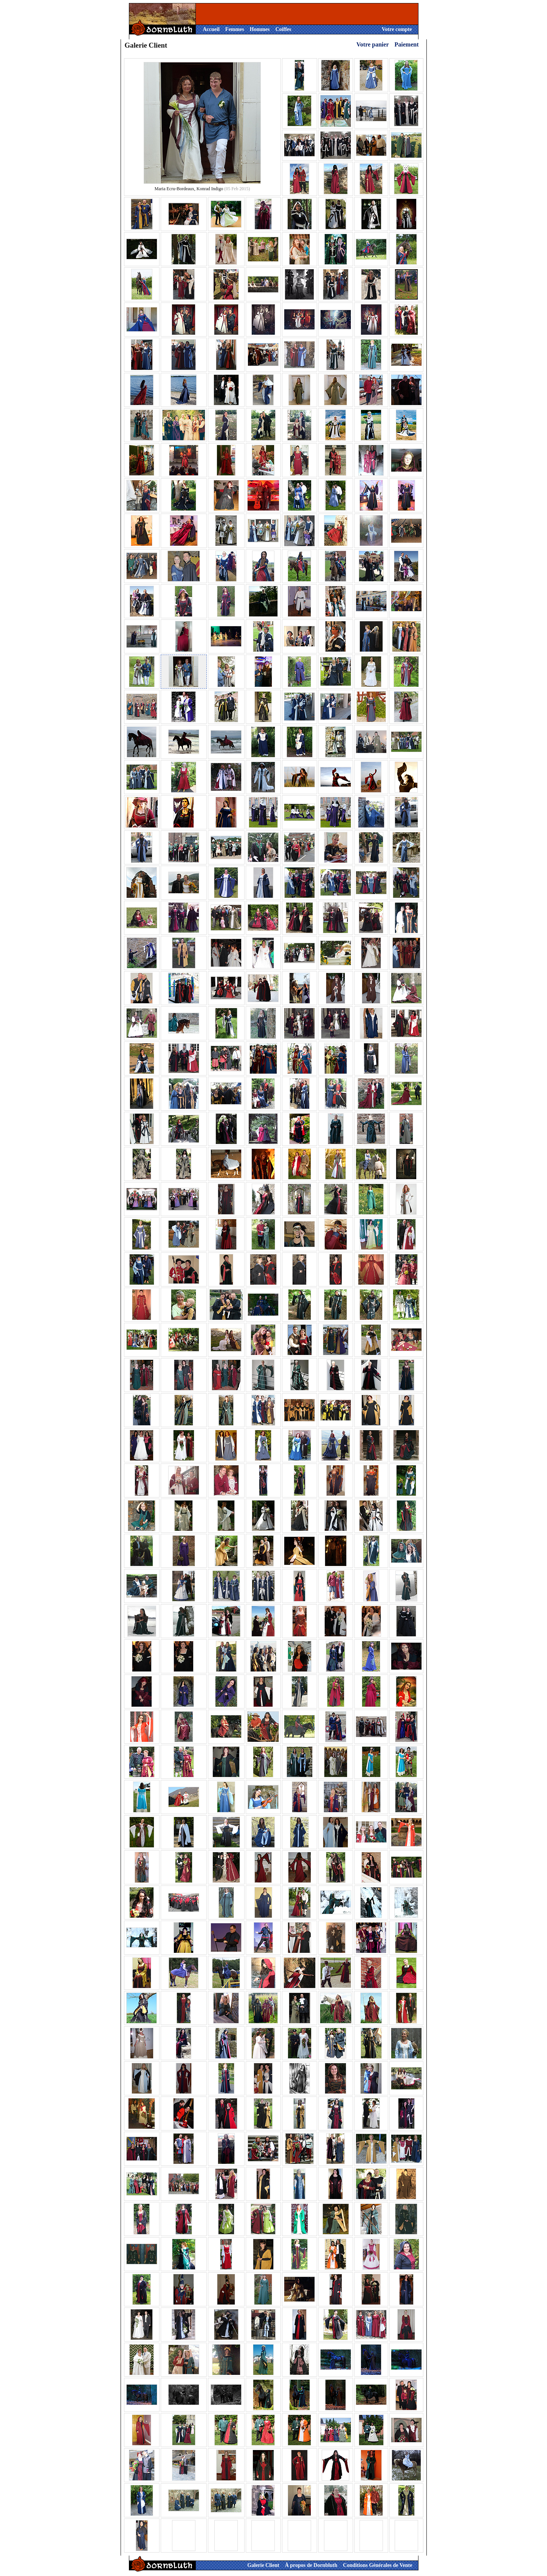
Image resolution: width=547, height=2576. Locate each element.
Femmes (234, 29)
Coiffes (283, 29)
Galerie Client (263, 2565)
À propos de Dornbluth (311, 2565)
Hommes (260, 29)
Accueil (211, 29)
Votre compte (397, 29)
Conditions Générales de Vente (377, 2565)
